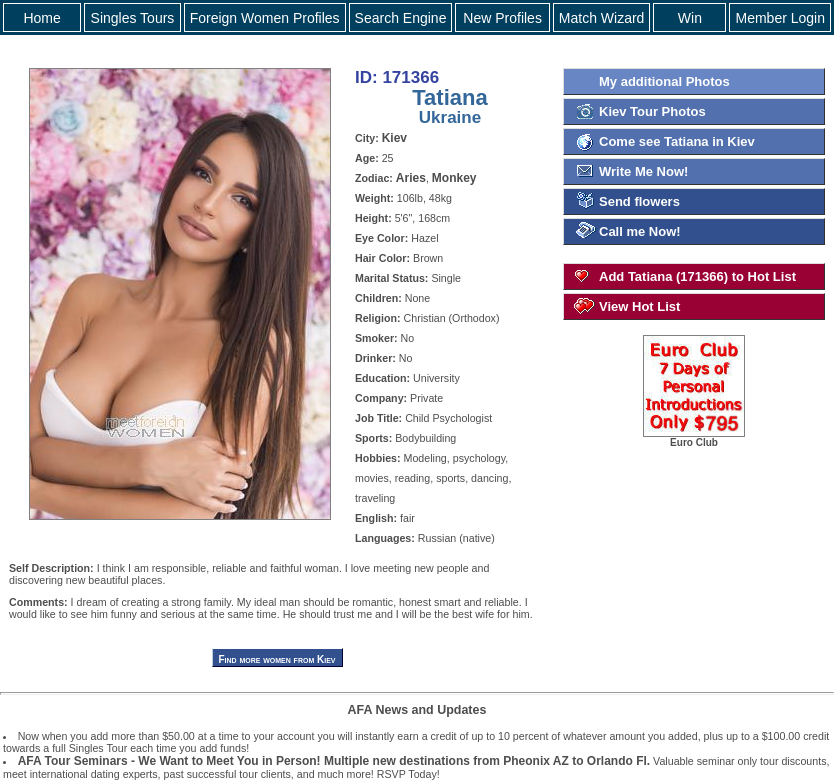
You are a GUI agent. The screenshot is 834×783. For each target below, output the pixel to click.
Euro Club (694, 438)
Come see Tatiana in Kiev (677, 141)
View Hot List (639, 306)
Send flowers (639, 201)
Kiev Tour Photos (652, 111)
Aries (411, 178)
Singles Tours (133, 18)
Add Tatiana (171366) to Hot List (697, 276)
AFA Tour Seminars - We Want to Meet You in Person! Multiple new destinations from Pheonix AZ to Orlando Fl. (334, 761)
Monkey (454, 178)
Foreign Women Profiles (265, 18)
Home (41, 18)
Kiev (394, 138)
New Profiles (502, 18)
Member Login (780, 18)
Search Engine (401, 18)
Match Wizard (602, 18)
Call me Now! (640, 231)
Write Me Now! (643, 171)
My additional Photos (664, 81)
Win (690, 18)
